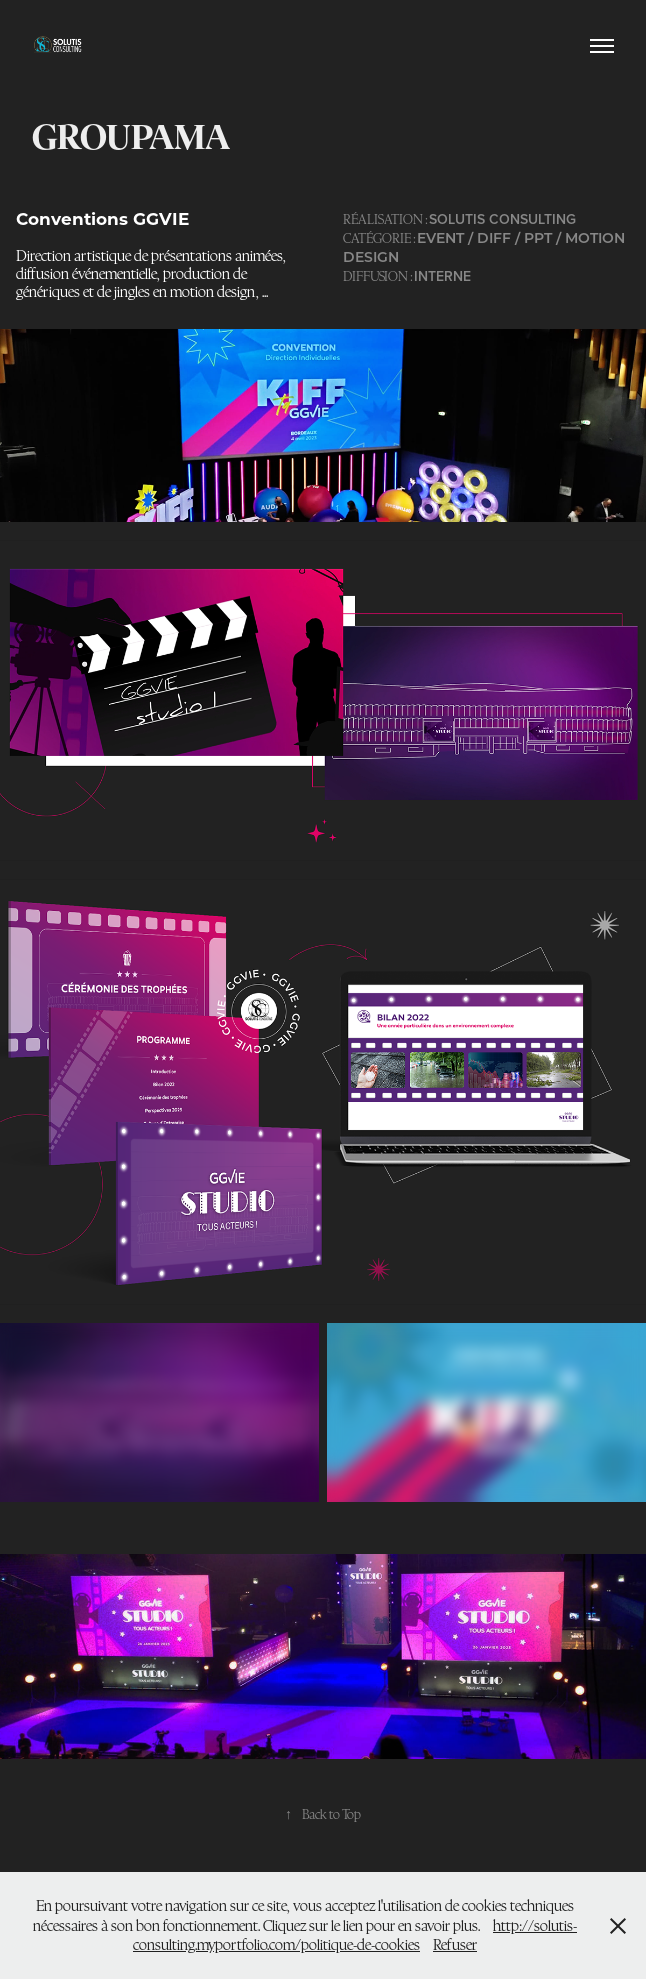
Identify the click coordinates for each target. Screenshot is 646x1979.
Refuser (455, 1944)
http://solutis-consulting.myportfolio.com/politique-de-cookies (355, 1935)
